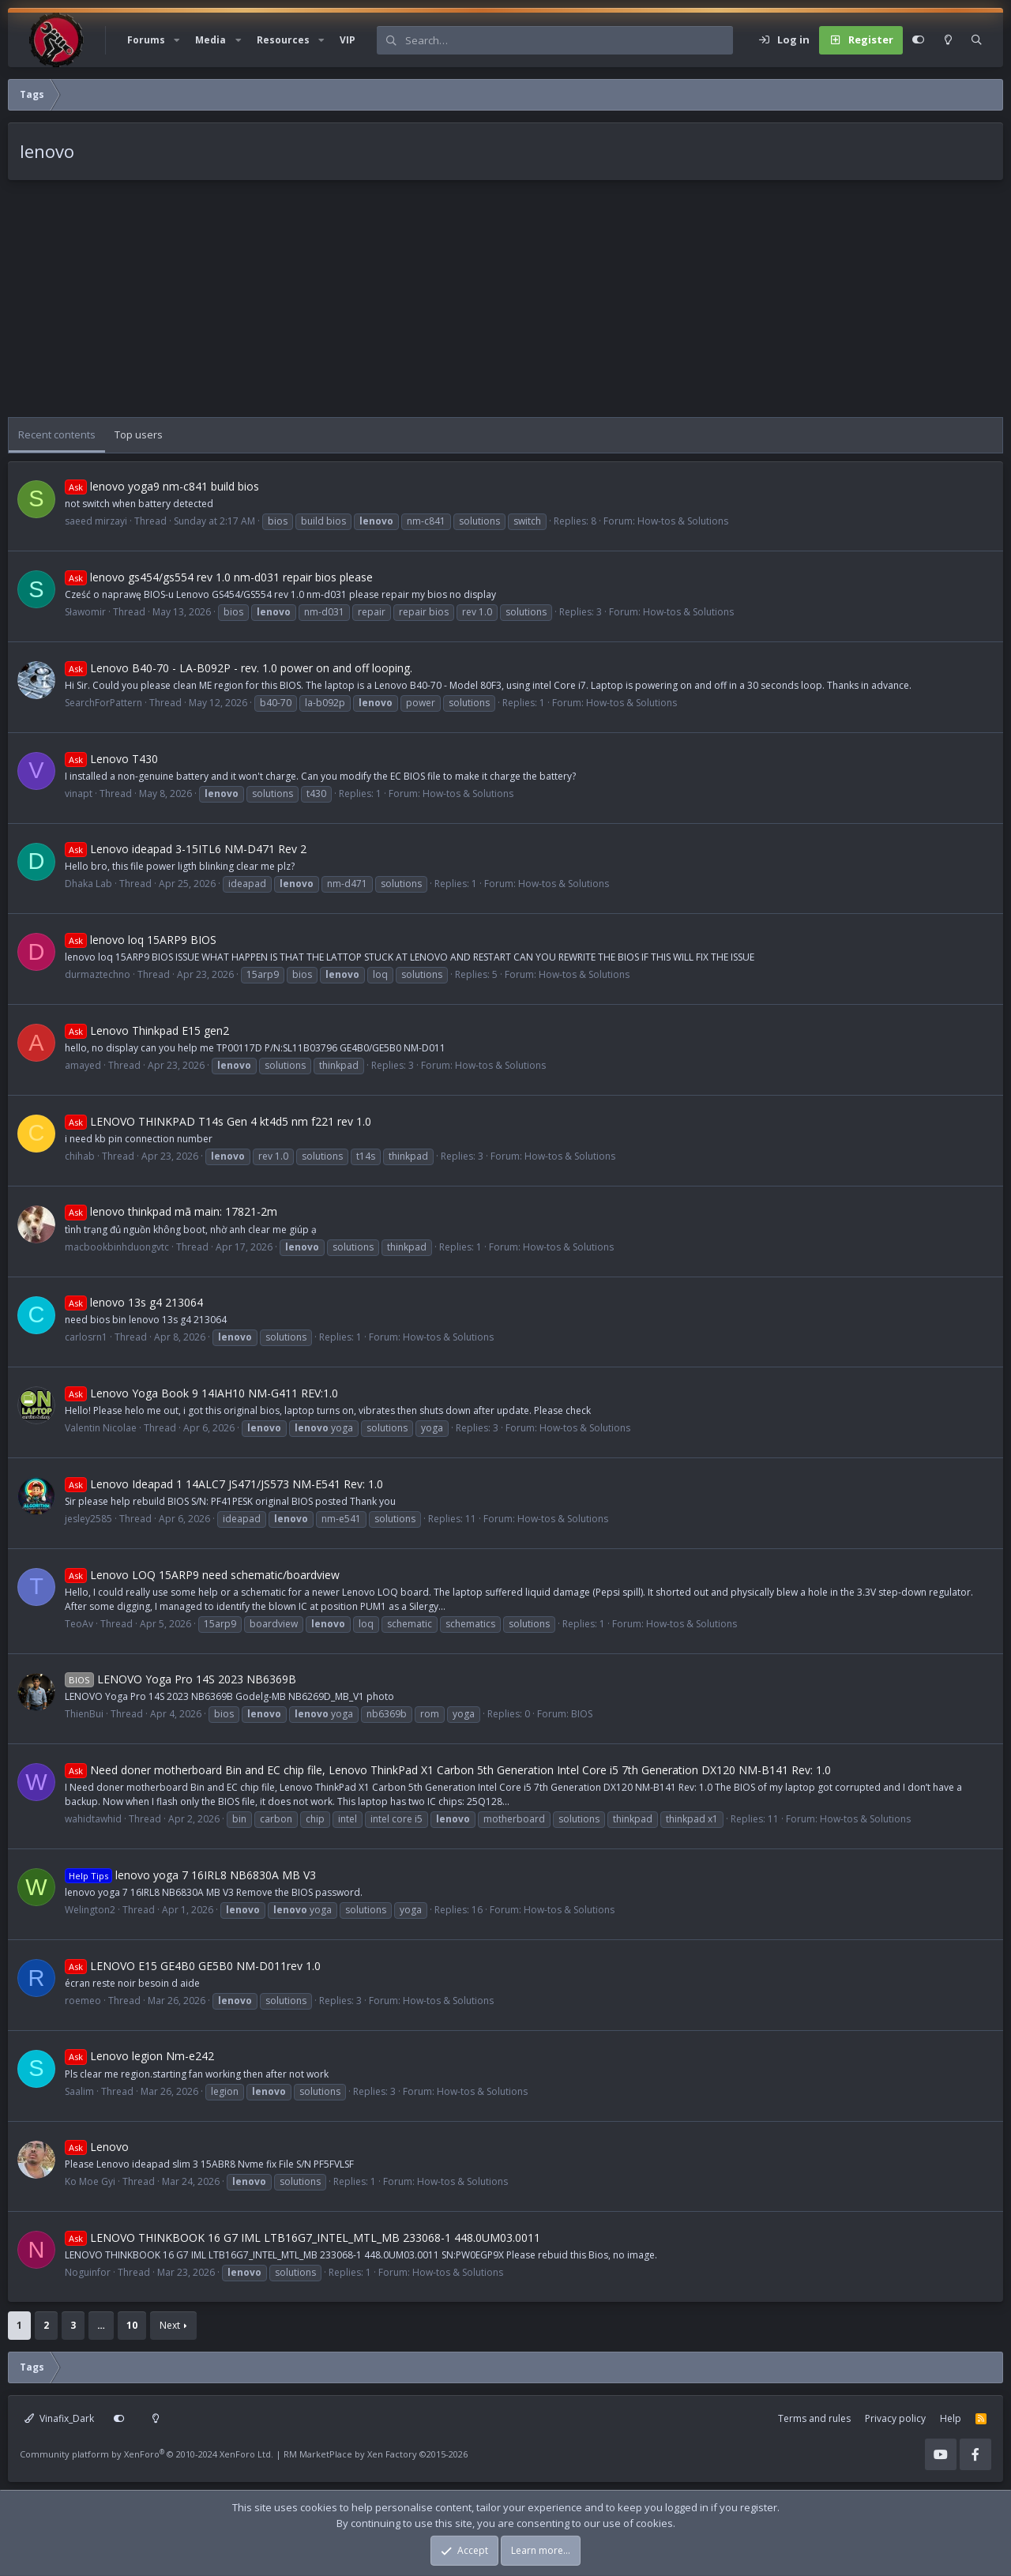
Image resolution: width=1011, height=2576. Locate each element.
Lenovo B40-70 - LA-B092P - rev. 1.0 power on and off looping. (238, 667)
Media (210, 40)
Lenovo (97, 2146)
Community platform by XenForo (146, 2454)
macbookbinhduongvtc (117, 1247)
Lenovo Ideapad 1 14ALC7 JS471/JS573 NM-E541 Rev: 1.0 (224, 1483)
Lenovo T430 (111, 758)
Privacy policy (895, 2418)
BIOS (581, 1713)
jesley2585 (88, 1518)
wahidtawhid (93, 1819)
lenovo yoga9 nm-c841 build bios (162, 486)
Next (170, 2325)
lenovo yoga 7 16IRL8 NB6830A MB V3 (190, 1874)
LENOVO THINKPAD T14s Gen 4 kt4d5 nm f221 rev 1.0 (218, 1121)
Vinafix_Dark (59, 2418)
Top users (139, 434)
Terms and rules (814, 2418)
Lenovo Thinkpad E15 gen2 (147, 1030)
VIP (347, 40)
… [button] (101, 2325)
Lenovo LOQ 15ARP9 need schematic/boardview (202, 1574)
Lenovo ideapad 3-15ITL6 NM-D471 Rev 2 (185, 848)
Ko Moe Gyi (90, 2181)
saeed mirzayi (96, 521)
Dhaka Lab (88, 883)
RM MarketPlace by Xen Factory (376, 2454)
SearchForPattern (103, 702)
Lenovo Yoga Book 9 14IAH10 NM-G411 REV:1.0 (201, 1393)
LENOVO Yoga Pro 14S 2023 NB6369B (180, 1679)
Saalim (79, 2091)
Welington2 (90, 1909)
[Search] (568, 40)
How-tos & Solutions (682, 521)
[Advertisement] (482, 306)
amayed (83, 1065)
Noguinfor (88, 2272)
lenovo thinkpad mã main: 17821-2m (171, 1211)
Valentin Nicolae (101, 1428)
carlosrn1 (86, 1337)
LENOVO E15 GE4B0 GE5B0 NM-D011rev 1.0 (193, 1965)
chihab (80, 1156)
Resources (283, 40)
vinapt (78, 793)
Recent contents (57, 434)
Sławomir (85, 612)
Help (950, 2418)
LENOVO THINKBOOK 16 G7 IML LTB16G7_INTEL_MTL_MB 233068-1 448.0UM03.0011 (302, 2237)
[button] (177, 40)
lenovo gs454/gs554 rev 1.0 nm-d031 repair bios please (219, 577)
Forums (146, 40)
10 (131, 2325)
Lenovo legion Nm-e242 (139, 2055)
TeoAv (79, 1623)
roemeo (83, 2000)
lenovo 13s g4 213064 (134, 1302)
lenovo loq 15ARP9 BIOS (140, 939)
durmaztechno (97, 974)
